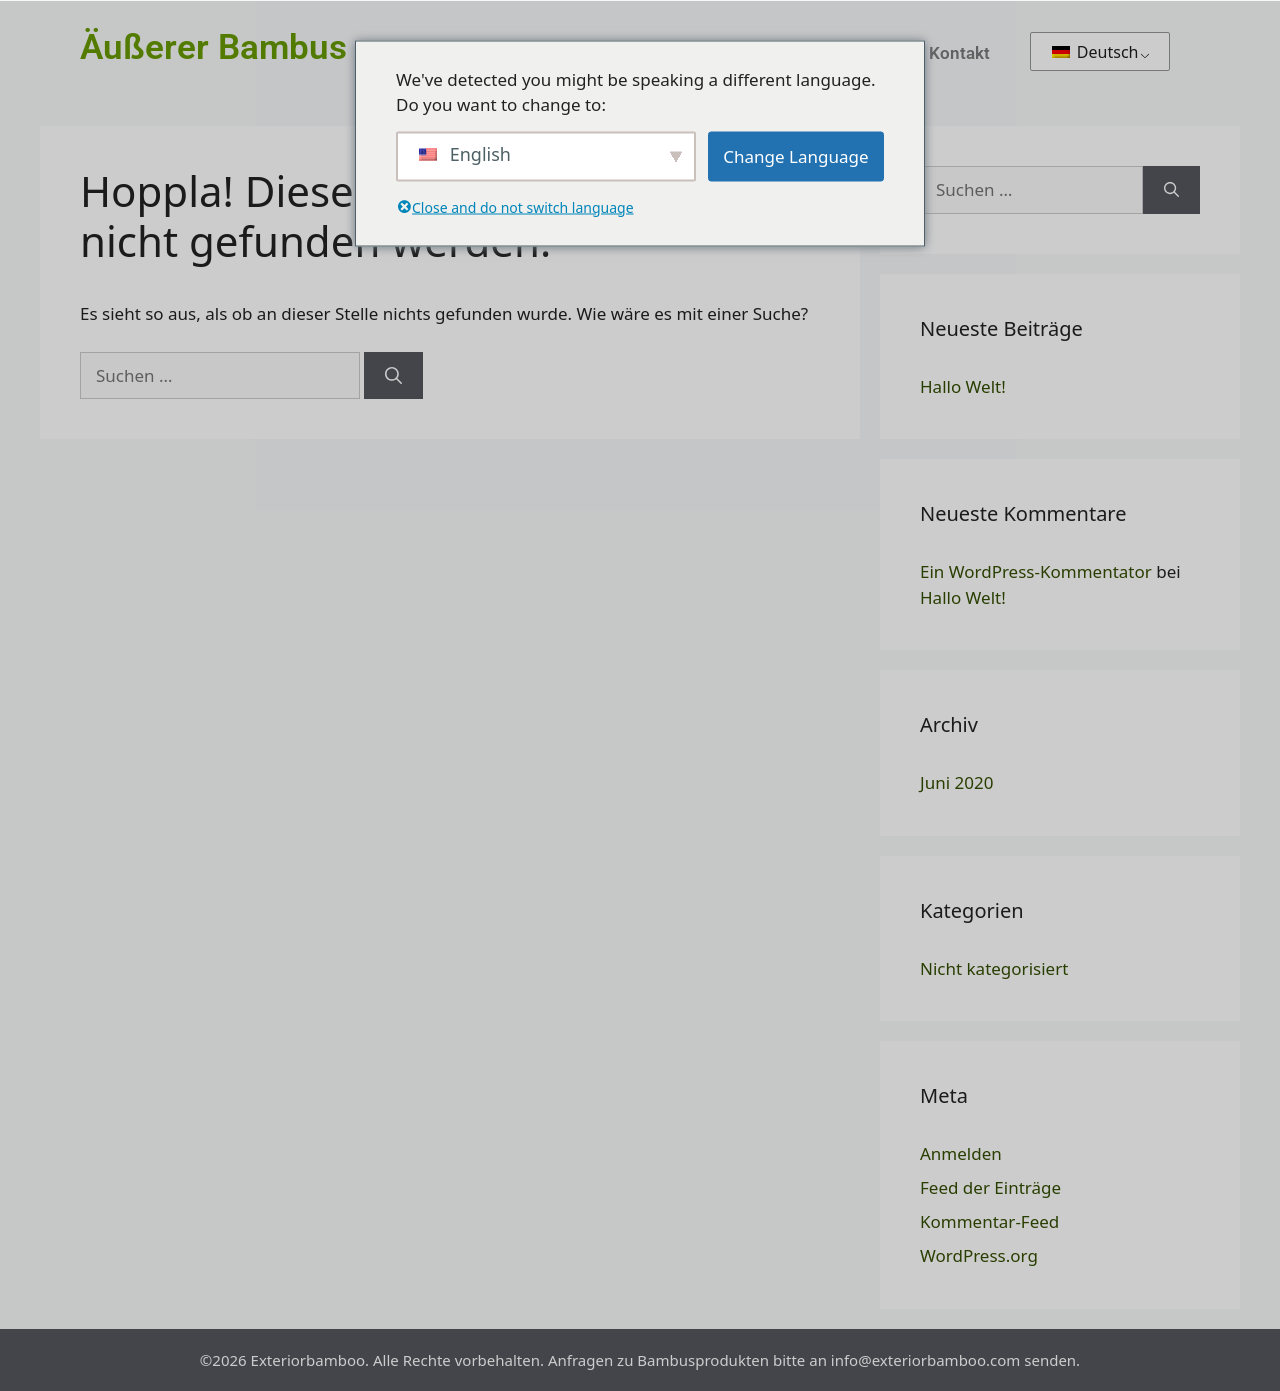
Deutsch (1095, 52)
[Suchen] (393, 376)
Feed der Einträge (990, 1187)
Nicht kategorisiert (994, 968)
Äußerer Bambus (213, 47)
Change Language (795, 155)
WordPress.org (979, 1255)
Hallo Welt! (963, 386)
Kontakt (959, 53)
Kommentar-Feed (989, 1221)
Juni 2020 (956, 782)
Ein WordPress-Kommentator (1036, 571)
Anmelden (961, 1153)
